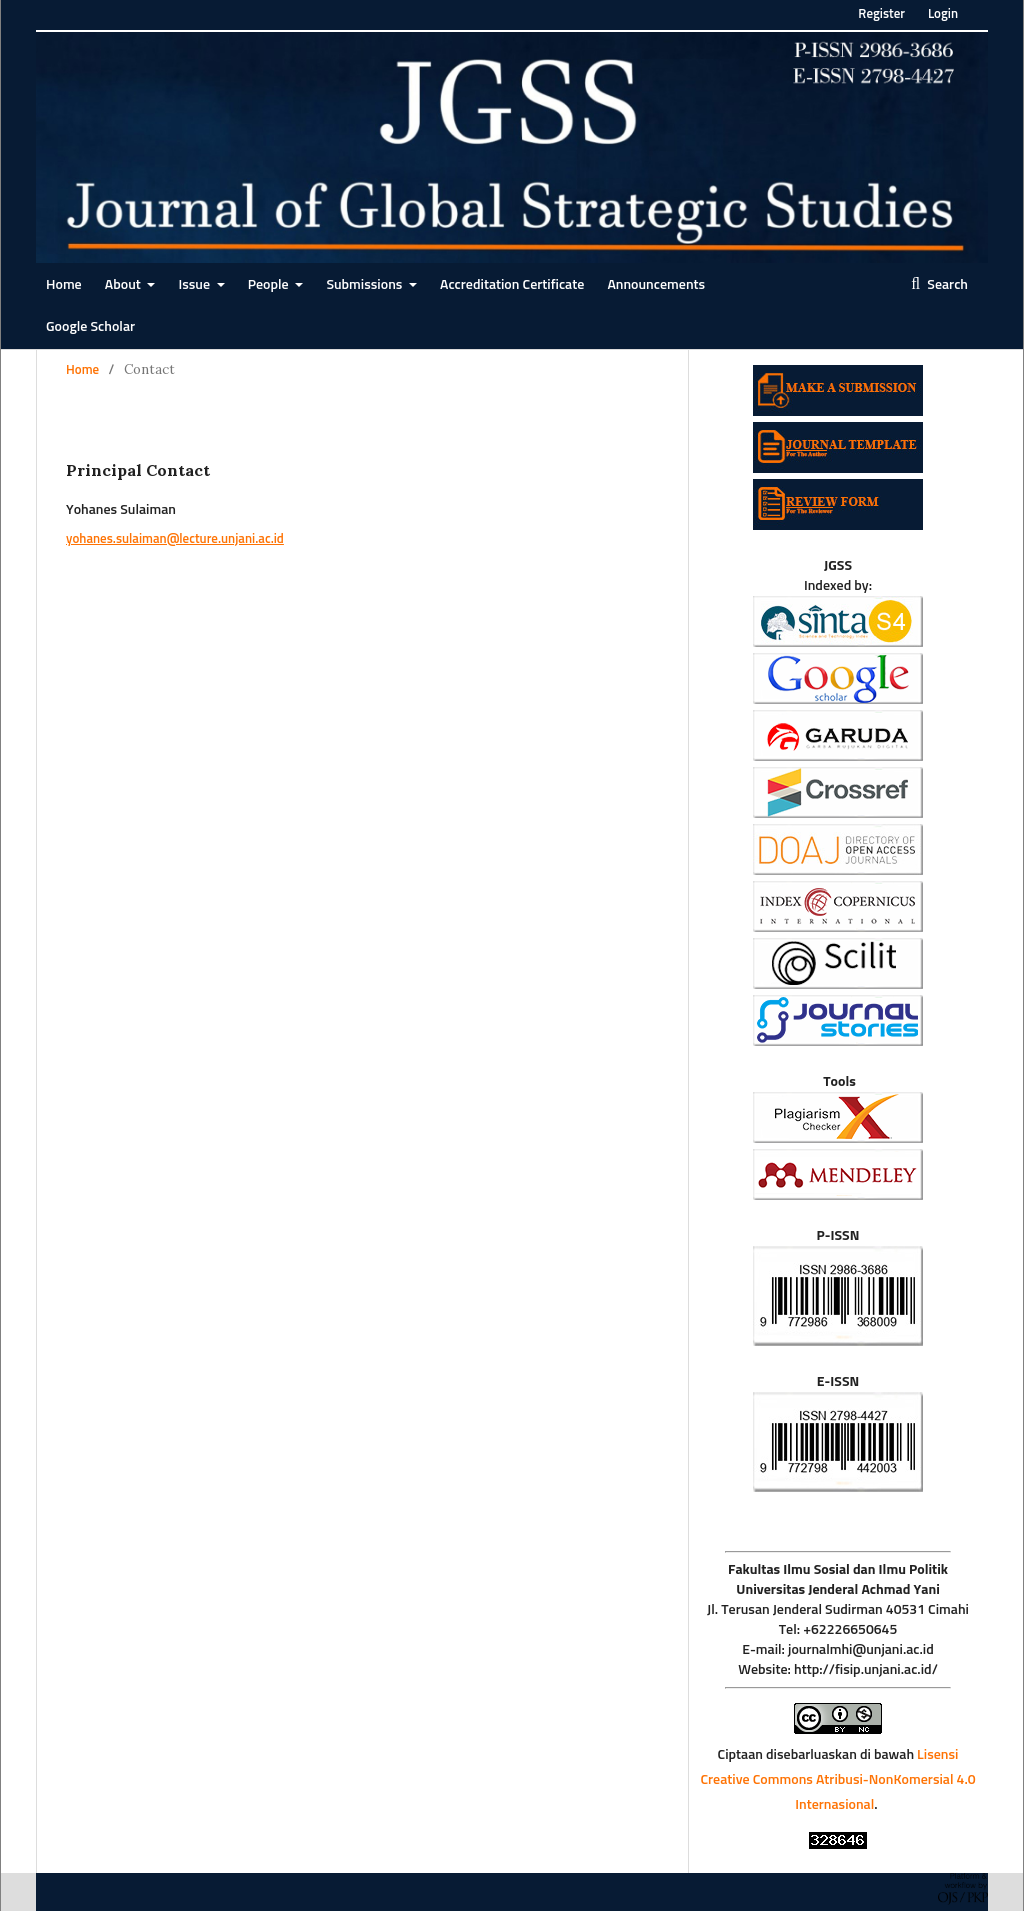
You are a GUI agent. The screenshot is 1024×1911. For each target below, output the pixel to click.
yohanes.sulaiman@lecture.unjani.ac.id (175, 539)
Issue (195, 285)
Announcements (656, 285)
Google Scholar (90, 327)
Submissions (365, 285)
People (270, 285)
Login (943, 14)
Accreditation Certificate (512, 285)
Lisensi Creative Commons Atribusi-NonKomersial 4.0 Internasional (837, 1780)
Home (64, 285)
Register (881, 14)
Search (946, 285)
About (124, 285)
